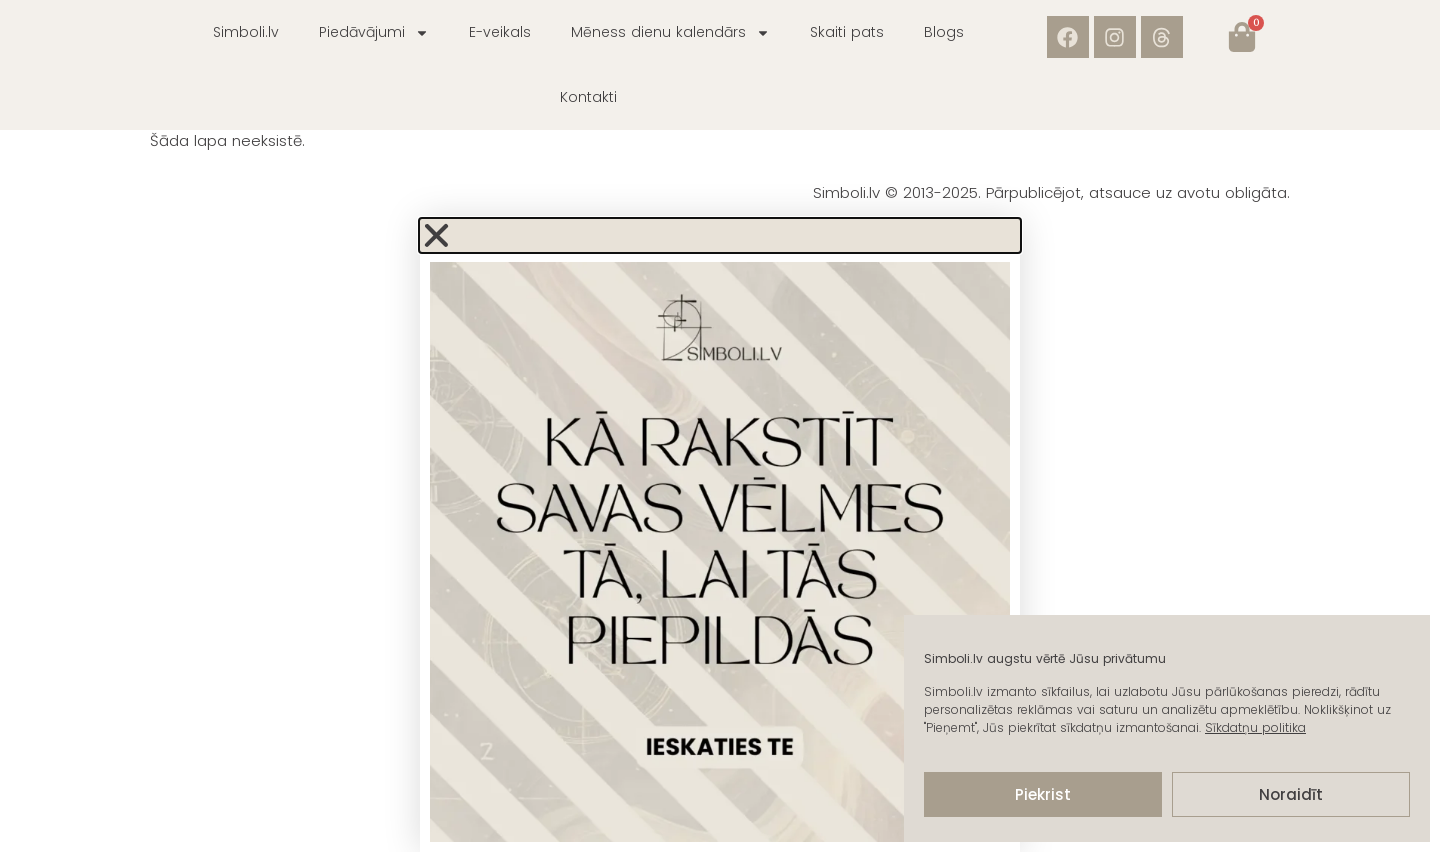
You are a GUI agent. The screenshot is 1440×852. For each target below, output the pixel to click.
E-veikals (500, 32)
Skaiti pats (847, 32)
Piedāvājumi (374, 33)
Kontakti (588, 97)
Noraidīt (1291, 794)
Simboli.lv (246, 32)
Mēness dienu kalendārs (670, 33)
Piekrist (1043, 794)
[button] (720, 235)
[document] (720, 535)
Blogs (944, 32)
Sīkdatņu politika (1255, 727)
